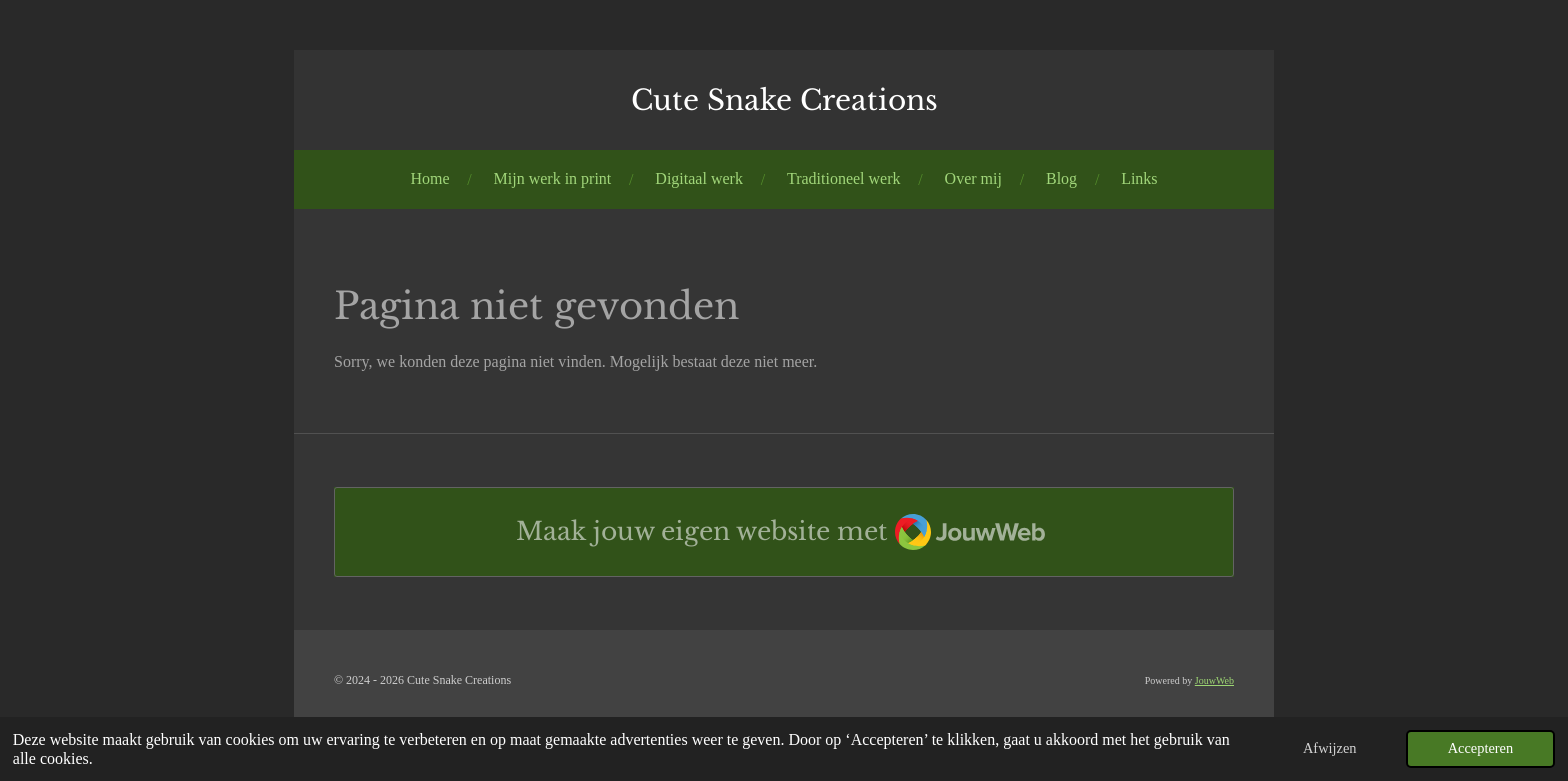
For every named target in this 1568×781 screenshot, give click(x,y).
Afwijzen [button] (1330, 748)
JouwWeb (1214, 680)
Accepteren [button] (1481, 748)
